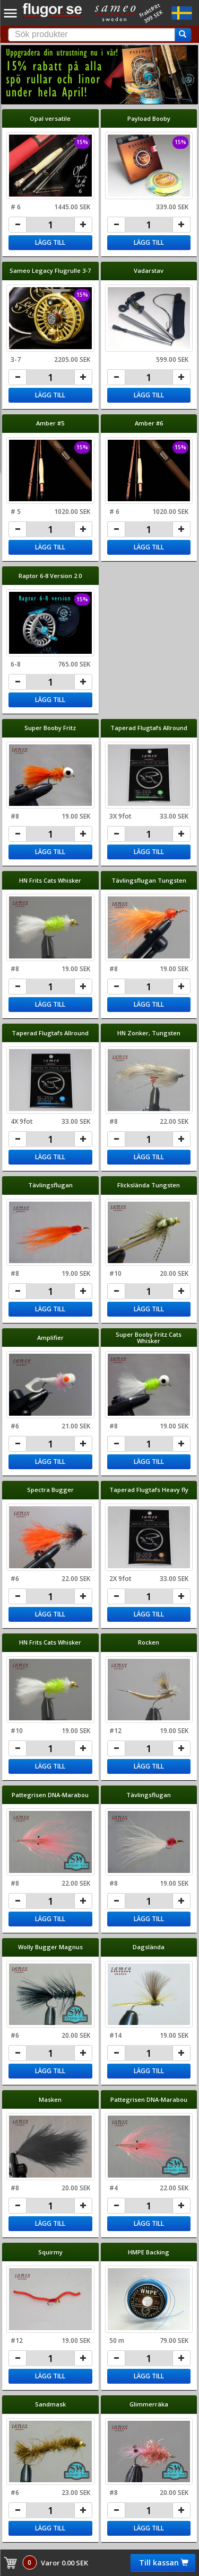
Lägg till (50, 242)
